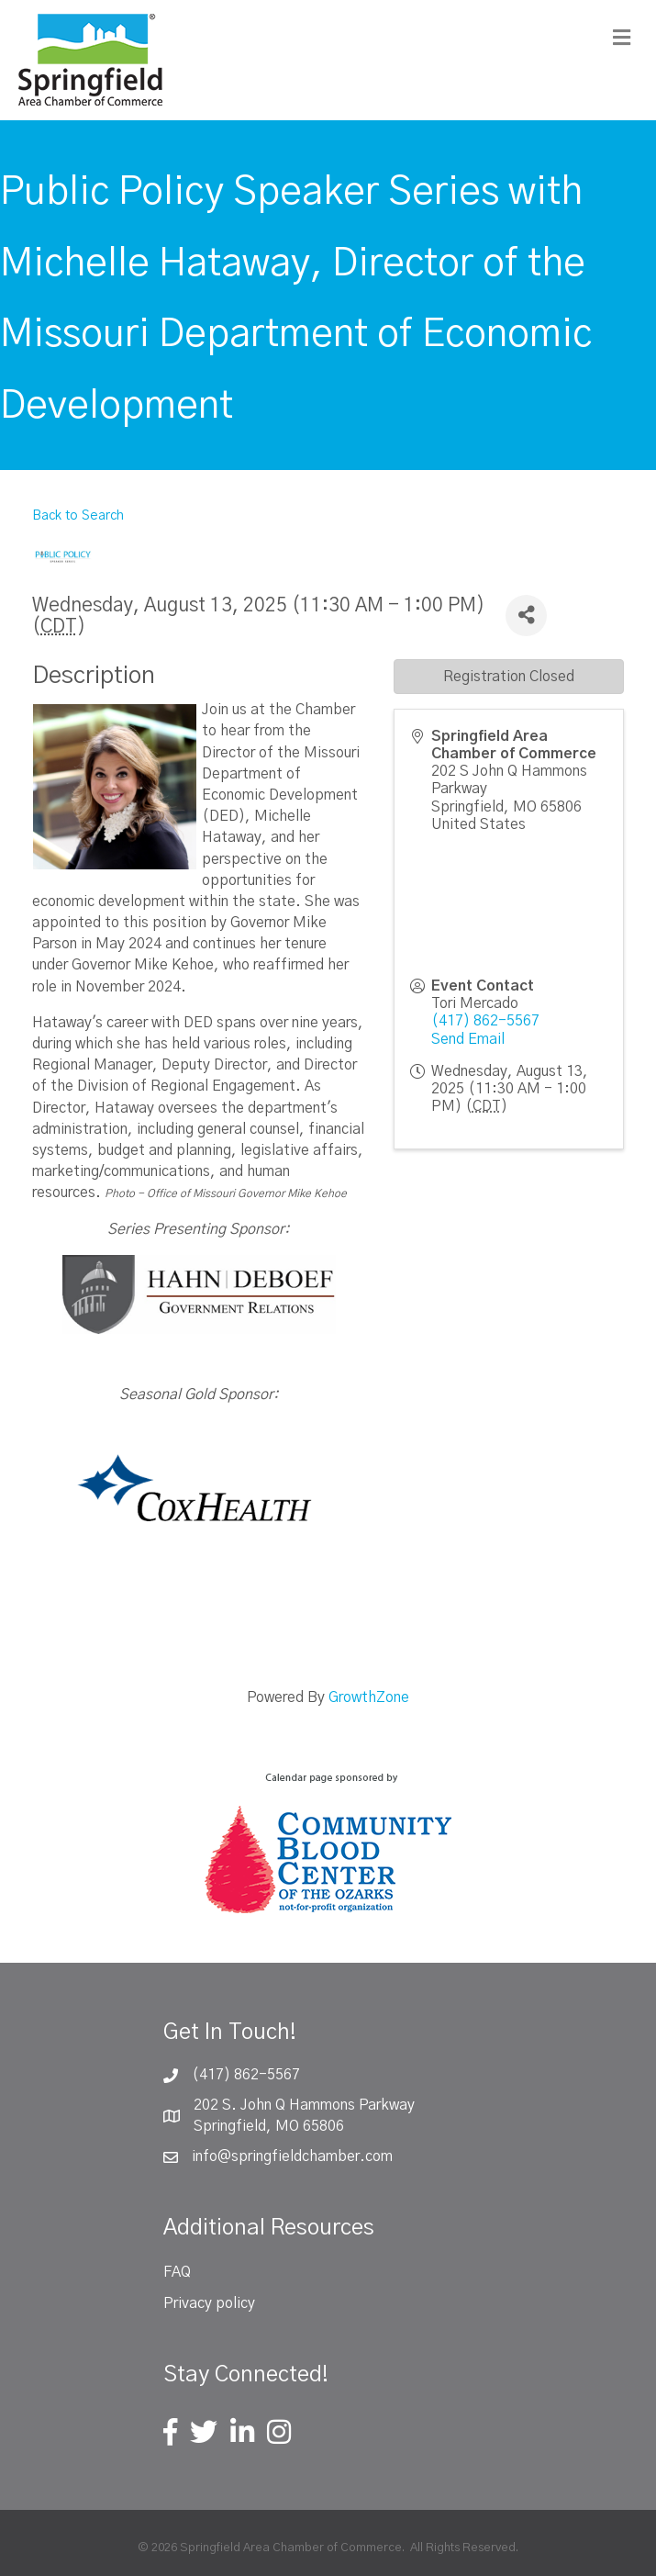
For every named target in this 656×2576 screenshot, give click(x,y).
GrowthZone (368, 1697)
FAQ (177, 2272)
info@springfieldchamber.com (292, 2156)
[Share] (526, 615)
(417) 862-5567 (485, 1021)
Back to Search (78, 516)
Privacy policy (209, 2303)
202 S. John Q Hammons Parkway (304, 2105)
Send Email (468, 1039)
